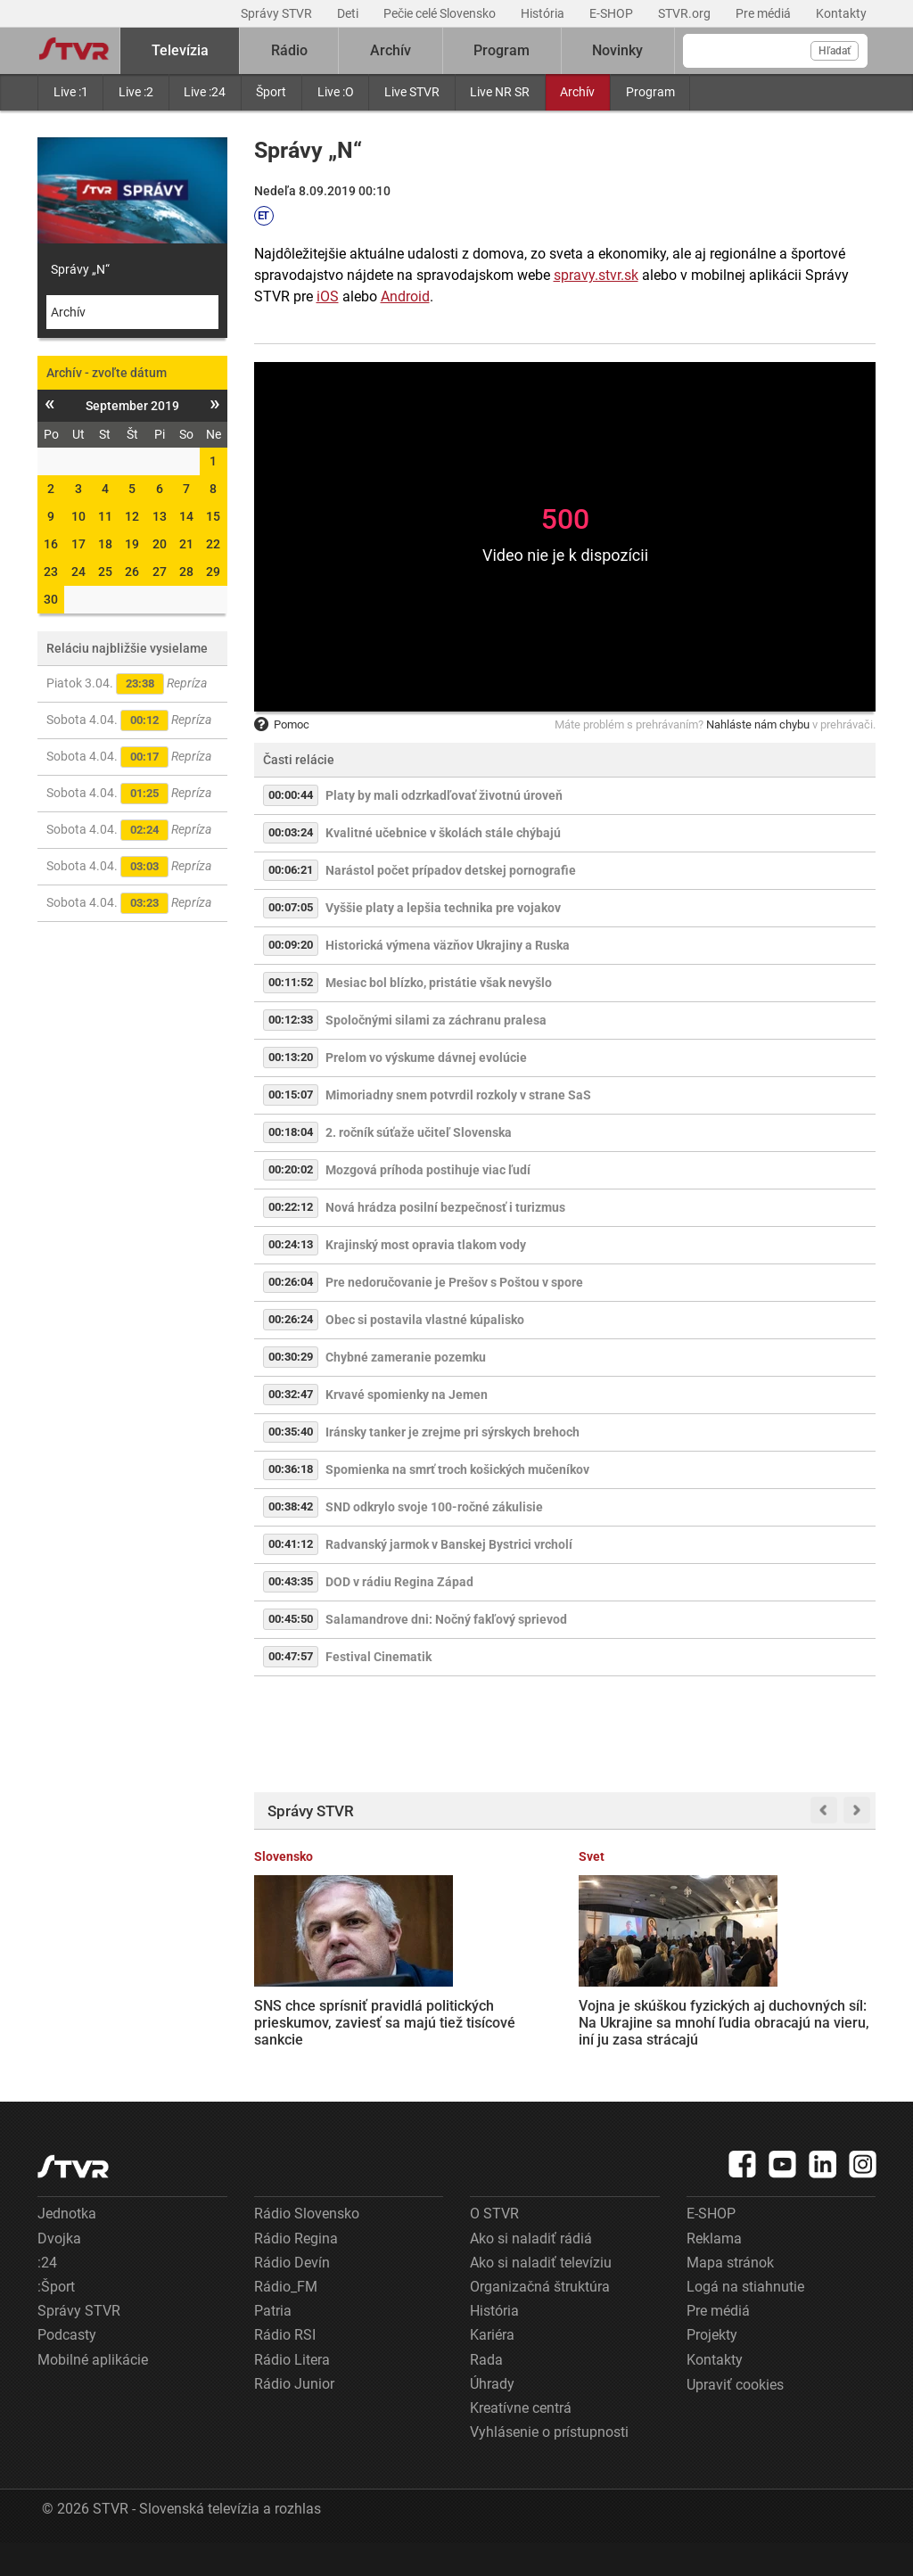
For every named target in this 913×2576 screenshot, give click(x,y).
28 (186, 571)
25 (105, 571)
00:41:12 (290, 1544)
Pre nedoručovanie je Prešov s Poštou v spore (454, 1282)
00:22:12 (290, 1207)
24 (78, 571)
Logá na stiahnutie (745, 2319)
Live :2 (136, 92)
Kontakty (841, 13)
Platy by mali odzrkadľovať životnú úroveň (444, 795)
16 (51, 544)
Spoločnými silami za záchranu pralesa (436, 1020)
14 (186, 516)
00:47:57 (290, 1656)
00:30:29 (290, 1356)
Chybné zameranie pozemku (405, 1357)
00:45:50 (290, 1618)
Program (650, 92)
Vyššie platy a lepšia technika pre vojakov (443, 908)
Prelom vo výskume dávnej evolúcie (426, 1057)
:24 (47, 2295)
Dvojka (59, 2271)
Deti (349, 13)
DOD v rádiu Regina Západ (399, 1582)
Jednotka (66, 2246)
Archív (577, 92)
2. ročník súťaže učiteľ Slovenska (418, 1132)
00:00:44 (290, 795)
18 (105, 544)
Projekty (712, 2367)
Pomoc (281, 724)
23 (51, 571)
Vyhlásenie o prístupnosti (549, 2465)
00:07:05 (290, 907)
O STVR (494, 2246)
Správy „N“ (80, 269)
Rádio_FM (285, 2319)
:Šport (56, 2319)
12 (132, 516)
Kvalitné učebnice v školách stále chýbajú (443, 833)
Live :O (335, 92)
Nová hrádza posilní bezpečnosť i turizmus (445, 1207)
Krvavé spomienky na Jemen (406, 1394)
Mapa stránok (730, 2295)
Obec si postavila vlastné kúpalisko (424, 1320)
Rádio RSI (285, 2367)
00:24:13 (290, 1244)
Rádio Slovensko (306, 2246)
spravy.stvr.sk (596, 275)
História (544, 13)
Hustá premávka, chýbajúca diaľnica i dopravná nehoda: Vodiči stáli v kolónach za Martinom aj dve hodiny (803, 2020)
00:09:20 (290, 944)
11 (105, 516)
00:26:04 (290, 1281)
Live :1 (70, 92)
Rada (486, 2391)
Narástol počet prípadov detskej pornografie (450, 870)
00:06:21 (290, 869)
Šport (271, 92)
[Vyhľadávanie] (775, 51)
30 (51, 599)
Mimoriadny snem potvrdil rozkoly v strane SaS (458, 1095)
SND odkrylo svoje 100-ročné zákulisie (434, 1507)
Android (405, 296)
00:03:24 (290, 832)
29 (213, 571)
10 (78, 516)
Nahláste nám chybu (758, 724)
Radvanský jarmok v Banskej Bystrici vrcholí (448, 1544)
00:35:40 (290, 1431)
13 (159, 516)
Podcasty (66, 2367)
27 (159, 571)
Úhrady (492, 2416)
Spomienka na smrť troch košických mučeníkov (457, 1469)
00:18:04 (290, 1132)
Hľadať (834, 51)
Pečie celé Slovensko (440, 13)
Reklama (714, 2271)
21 (186, 544)
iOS (328, 296)
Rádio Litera (292, 2391)
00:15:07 (290, 1094)
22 (213, 544)
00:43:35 (290, 1581)
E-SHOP (612, 13)
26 (132, 571)
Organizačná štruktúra (540, 2319)
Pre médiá (765, 13)
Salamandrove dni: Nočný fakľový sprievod (446, 1619)
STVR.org (685, 13)
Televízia (180, 50)
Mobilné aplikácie (92, 2391)
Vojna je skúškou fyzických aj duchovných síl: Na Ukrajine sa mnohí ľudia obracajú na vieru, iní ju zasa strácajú (476, 2020)
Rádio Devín (292, 2295)
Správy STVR (278, 13)
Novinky (617, 50)
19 (132, 544)
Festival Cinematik (378, 1657)
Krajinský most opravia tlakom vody (425, 1245)
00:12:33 (290, 1019)
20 (159, 544)
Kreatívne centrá (521, 2440)
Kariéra (492, 2367)
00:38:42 (290, 1506)
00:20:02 (290, 1169)
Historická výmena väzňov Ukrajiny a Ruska (447, 945)
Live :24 (205, 92)
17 (78, 544)
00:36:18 (290, 1469)
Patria (273, 2343)
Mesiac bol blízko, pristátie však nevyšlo (438, 982)
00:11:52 (290, 982)
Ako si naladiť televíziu (541, 2295)
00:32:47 (290, 1394)
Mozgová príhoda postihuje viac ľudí (428, 1170)
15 (213, 516)
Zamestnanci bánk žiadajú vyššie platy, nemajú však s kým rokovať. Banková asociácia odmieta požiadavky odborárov (641, 2021)
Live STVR (412, 92)
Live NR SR (500, 92)
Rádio (289, 50)
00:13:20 (290, 1057)
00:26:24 (290, 1319)
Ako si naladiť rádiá (531, 2271)
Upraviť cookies (735, 2417)
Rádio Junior (294, 2416)
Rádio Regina (296, 2271)
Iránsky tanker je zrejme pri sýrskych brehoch (452, 1432)
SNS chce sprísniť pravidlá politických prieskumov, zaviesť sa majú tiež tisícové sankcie (319, 2004)
